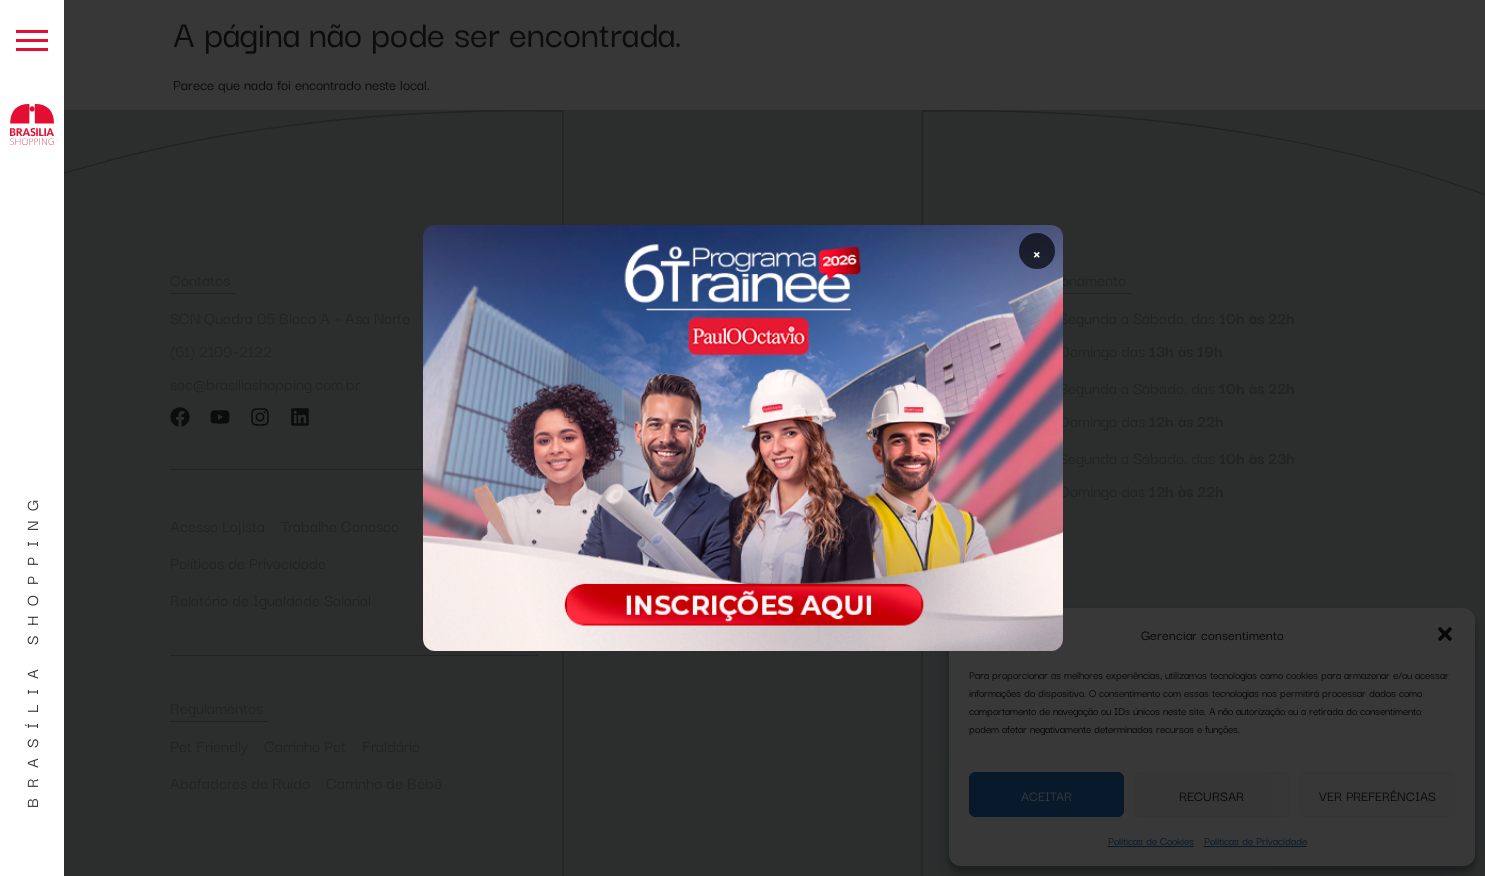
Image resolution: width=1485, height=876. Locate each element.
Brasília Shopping (31, 649)
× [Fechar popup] (1037, 251)
